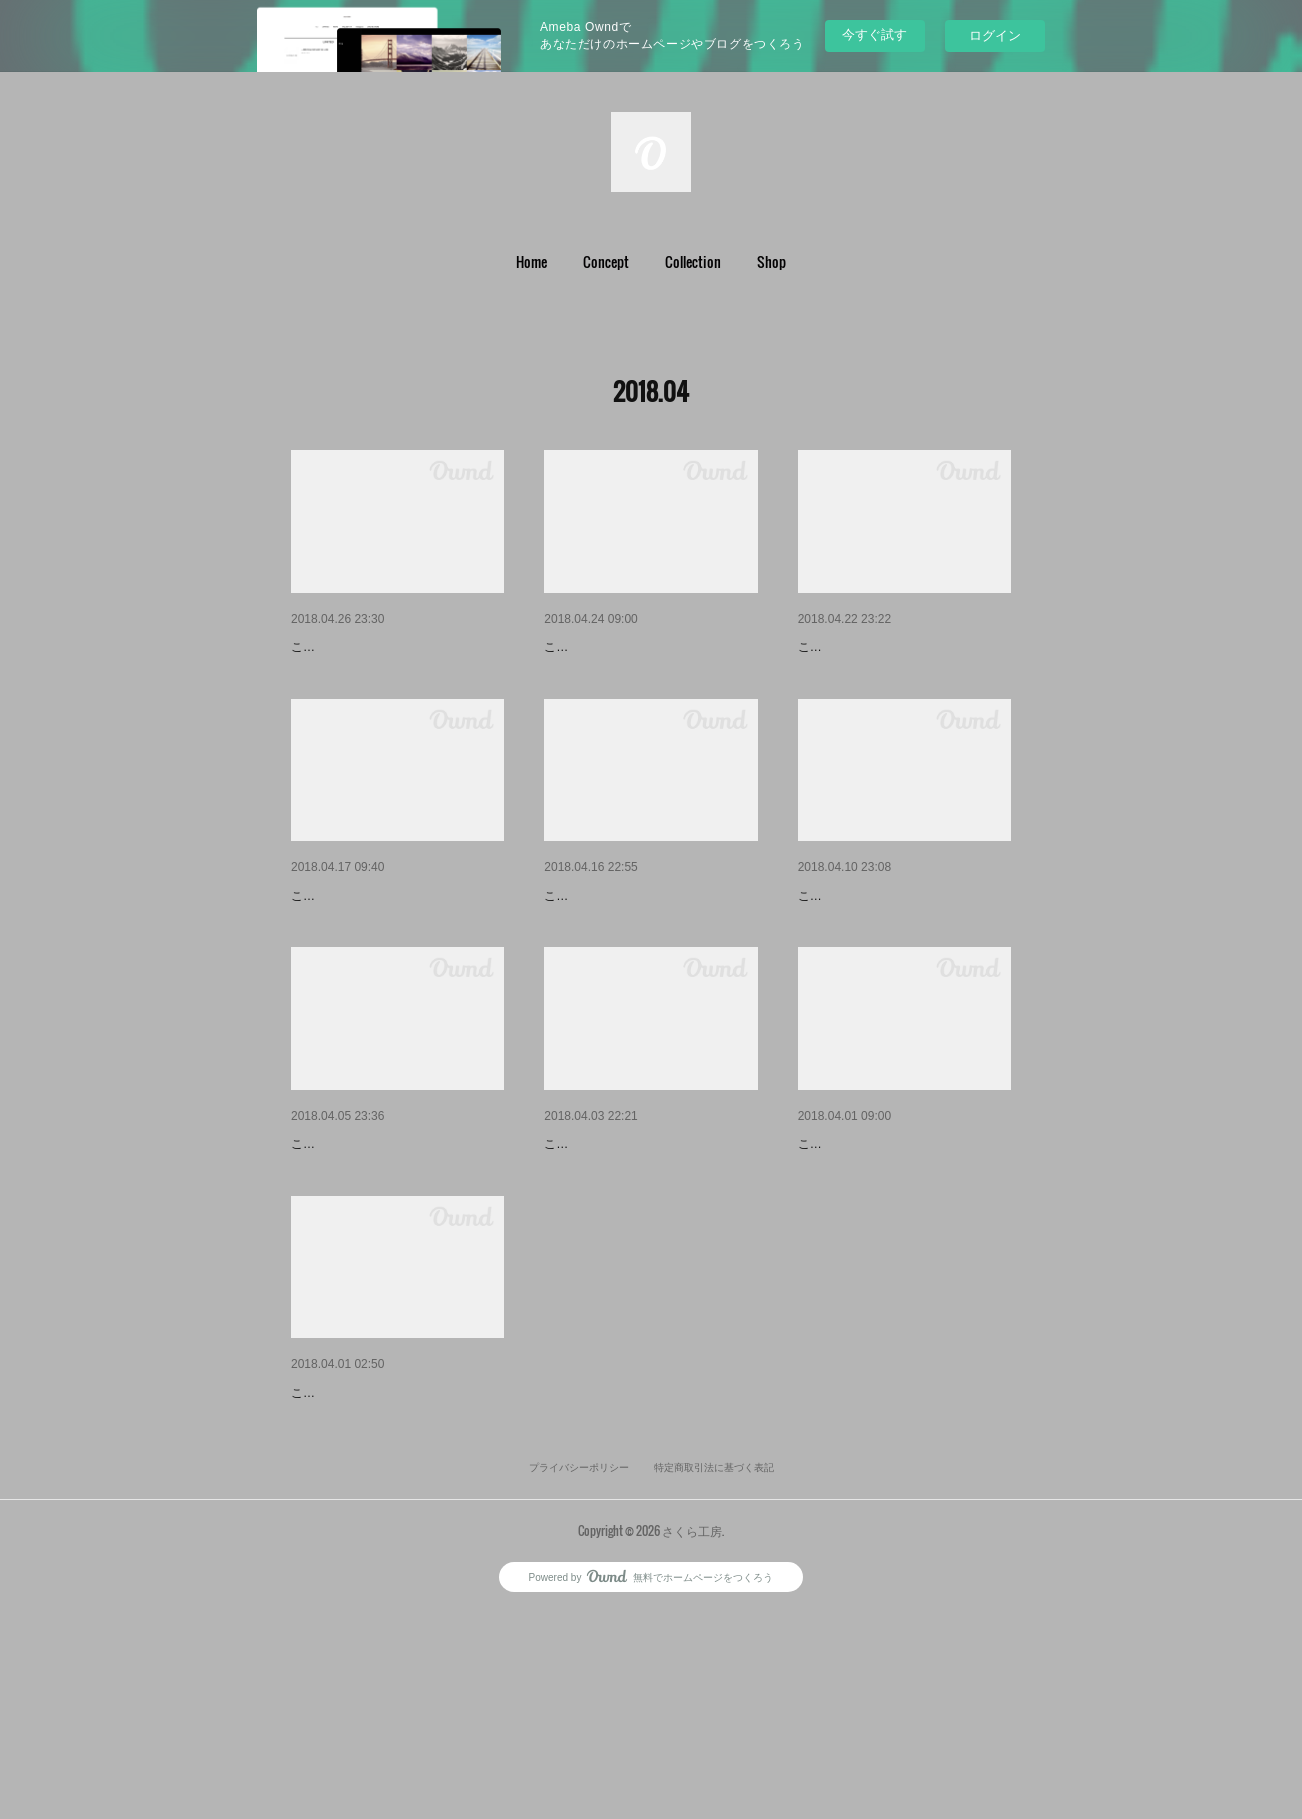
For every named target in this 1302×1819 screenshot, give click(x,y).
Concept (606, 261)
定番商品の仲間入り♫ (612, 647)
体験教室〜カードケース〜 (882, 1248)
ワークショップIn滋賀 (360, 1548)
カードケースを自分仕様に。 (382, 948)
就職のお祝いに (593, 1248)
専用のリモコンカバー (868, 948)
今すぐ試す (874, 34)
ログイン (995, 35)
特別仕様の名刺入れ (354, 1248)
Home (531, 261)
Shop (771, 261)
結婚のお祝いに (340, 647)
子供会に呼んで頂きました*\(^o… (903, 647)
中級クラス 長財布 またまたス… (646, 948)
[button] (531, 262)
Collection (693, 261)
